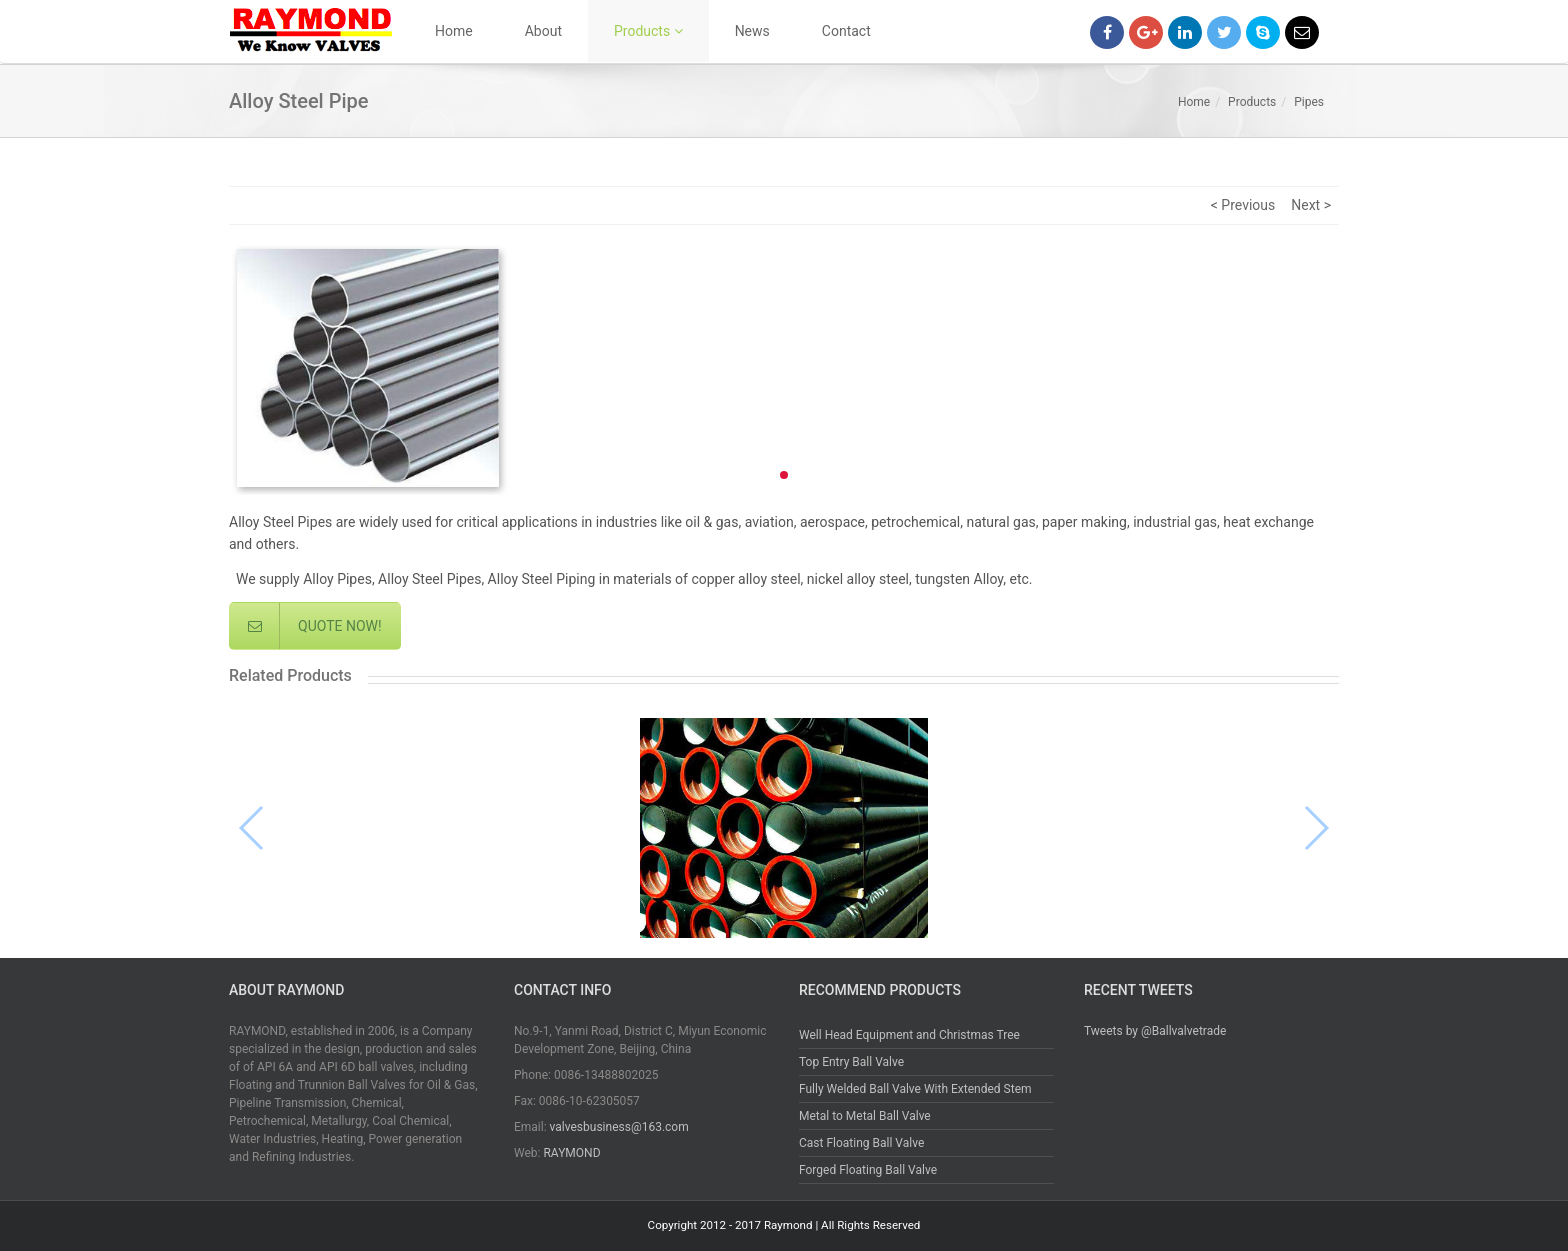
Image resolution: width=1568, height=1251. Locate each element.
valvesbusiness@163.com (619, 1127)
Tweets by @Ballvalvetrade (1155, 1031)
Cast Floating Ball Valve (861, 1143)
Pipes (1309, 102)
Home (454, 31)
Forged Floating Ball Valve (868, 1170)
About (543, 31)
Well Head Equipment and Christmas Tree (909, 1035)
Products (648, 31)
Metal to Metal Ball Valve (865, 1116)
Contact (846, 31)
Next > (1311, 205)
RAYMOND (571, 1153)
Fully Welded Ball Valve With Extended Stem (915, 1089)
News (752, 31)
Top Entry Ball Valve (851, 1062)
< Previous (1243, 205)
